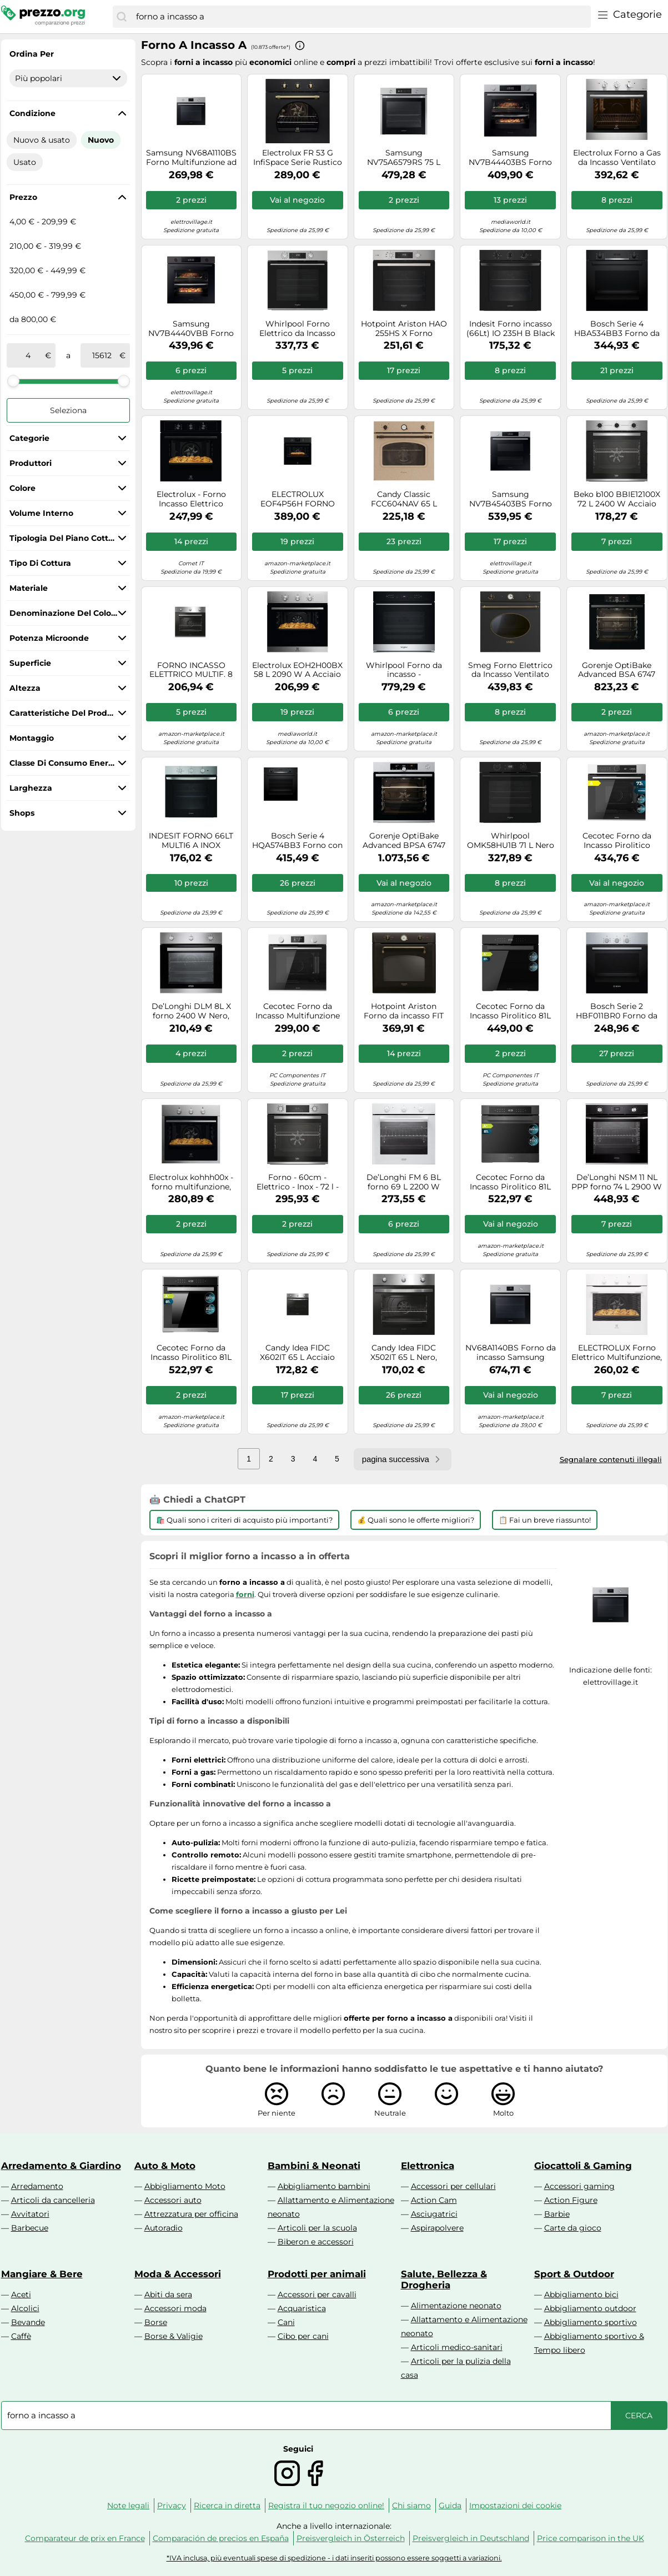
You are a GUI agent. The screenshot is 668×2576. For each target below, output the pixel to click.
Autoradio (163, 2228)
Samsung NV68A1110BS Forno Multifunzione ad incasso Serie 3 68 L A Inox (191, 157)
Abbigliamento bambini (324, 2186)
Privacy (171, 2505)
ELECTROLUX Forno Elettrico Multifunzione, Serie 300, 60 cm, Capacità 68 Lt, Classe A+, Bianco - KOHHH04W (616, 1352)
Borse (155, 2322)
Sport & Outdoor (574, 2273)
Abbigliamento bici (581, 2294)
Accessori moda (175, 2308)
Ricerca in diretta (227, 2505)
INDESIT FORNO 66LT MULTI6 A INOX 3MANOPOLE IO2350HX (191, 840)
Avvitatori (30, 2214)
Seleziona (68, 410)
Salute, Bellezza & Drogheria (444, 2279)
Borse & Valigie (173, 2336)
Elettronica (427, 2165)
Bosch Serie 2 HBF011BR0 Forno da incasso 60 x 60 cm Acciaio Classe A (616, 1011)
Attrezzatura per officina (191, 2214)
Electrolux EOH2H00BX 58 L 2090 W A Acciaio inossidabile (297, 670)
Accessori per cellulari (453, 2186)
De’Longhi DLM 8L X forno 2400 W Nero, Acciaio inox (191, 1011)
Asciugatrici (434, 2214)
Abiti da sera (168, 2294)
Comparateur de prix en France (85, 2538)
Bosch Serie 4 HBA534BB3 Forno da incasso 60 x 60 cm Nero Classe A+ (617, 328)
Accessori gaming (579, 2186)
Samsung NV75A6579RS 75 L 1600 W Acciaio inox (404, 157)
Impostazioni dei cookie (515, 2505)
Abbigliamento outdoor (590, 2308)
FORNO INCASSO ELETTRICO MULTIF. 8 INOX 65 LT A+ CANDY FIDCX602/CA (191, 670)
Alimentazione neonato (456, 2306)
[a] (102, 355)
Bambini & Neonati (314, 2165)
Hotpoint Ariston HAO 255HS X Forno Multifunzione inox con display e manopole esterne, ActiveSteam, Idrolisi (404, 328)
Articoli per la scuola (317, 2228)
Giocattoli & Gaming (583, 2165)
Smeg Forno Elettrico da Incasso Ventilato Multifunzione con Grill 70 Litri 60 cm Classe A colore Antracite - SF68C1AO (510, 670)
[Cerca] (121, 17)
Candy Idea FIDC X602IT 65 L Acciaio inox (297, 1352)
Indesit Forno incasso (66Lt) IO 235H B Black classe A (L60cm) (510, 328)
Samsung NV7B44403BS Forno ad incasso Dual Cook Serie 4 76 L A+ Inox (510, 157)
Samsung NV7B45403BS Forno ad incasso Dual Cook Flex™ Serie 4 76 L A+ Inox (510, 499)
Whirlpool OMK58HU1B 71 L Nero (510, 840)
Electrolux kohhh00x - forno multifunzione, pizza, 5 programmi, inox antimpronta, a (191, 1182)
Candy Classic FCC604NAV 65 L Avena (404, 499)
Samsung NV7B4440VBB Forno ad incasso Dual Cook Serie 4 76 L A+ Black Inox (191, 328)
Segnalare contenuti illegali (611, 1459)
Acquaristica (302, 2308)
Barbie (557, 2214)
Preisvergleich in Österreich (351, 2538)
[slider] (13, 381)
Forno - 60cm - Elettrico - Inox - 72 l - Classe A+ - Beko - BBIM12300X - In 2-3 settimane (298, 1182)
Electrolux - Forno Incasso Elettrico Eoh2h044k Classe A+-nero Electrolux (191, 499)
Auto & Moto (164, 2165)
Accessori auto (173, 2200)
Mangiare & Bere (42, 2273)
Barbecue (29, 2228)
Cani (286, 2322)
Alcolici (25, 2308)
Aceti (21, 2294)
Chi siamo (411, 2505)
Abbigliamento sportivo (590, 2322)
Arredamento (37, 2186)
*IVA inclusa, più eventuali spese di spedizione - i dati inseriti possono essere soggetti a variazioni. (334, 2558)
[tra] (28, 355)
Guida (450, 2505)
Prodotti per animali (317, 2273)
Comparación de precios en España (221, 2538)
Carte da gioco (572, 2228)
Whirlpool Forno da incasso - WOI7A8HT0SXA (404, 670)
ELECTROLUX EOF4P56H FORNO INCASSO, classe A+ (297, 499)
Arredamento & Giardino (61, 2165)
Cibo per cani (303, 2336)
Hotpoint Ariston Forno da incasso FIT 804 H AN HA (404, 1011)
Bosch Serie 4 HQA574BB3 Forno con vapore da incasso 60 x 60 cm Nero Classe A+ (297, 840)
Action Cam (434, 2200)
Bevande (28, 2322)
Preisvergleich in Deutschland (471, 2538)
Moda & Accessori (177, 2273)
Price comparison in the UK (590, 2538)
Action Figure (570, 2200)
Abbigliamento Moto (184, 2186)
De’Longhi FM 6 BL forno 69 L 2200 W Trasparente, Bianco (403, 1182)
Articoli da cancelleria (53, 2200)
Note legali (128, 2505)
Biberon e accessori (316, 2242)
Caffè (21, 2336)
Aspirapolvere (437, 2228)
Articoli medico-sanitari (457, 2347)
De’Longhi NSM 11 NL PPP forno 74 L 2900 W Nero (616, 1182)
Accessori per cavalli (317, 2294)
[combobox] (360, 17)
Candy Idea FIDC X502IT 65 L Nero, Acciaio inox (403, 1352)
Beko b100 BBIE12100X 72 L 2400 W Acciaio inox (617, 499)
